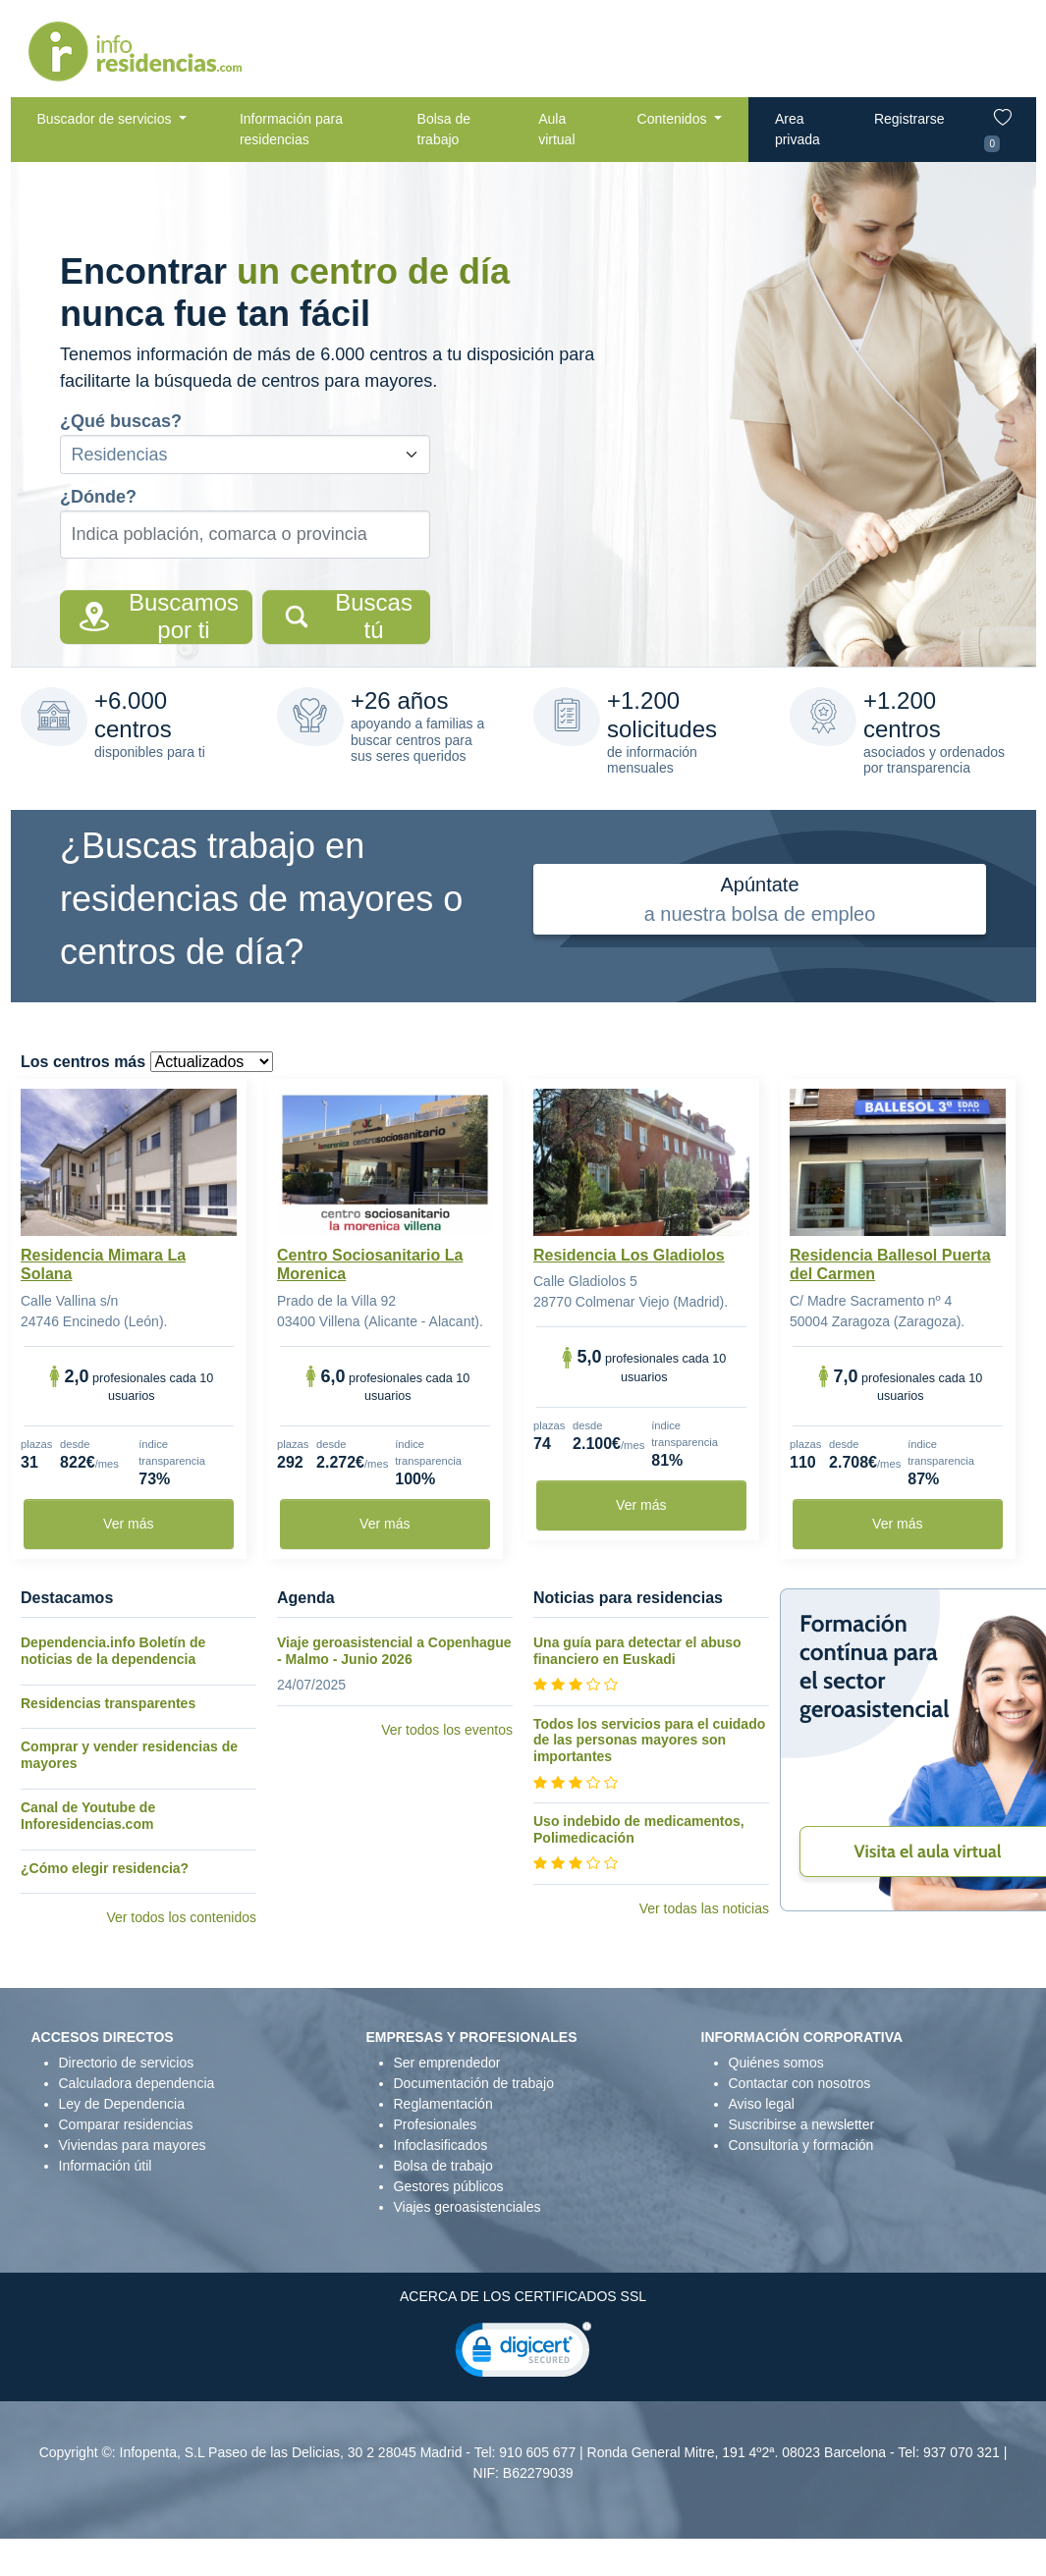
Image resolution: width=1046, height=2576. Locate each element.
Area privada (797, 129)
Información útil (105, 2166)
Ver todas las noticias (704, 1908)
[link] (523, 2354)
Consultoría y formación (801, 2145)
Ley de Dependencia (122, 2104)
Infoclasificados (441, 2145)
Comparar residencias (126, 2124)
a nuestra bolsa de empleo (760, 897)
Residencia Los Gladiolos (629, 1255)
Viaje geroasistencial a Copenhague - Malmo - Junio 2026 (394, 1651)
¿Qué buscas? (121, 421)
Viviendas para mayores (132, 2145)
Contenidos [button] (674, 119)
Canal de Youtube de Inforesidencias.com (88, 1815)
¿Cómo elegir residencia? (105, 1868)
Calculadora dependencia (137, 2083)
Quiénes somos (776, 2062)
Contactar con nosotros (800, 2083)
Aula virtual (556, 129)
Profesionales (435, 2124)
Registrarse (909, 119)
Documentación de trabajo (474, 2083)
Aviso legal (762, 2104)
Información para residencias (291, 129)
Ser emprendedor (447, 2062)
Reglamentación (443, 2104)
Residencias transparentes (108, 1703)
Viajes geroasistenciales (467, 2207)
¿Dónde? (98, 497)
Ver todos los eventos (447, 1730)
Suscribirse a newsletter (802, 2124)
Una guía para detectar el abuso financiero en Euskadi (637, 1651)
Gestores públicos (449, 2186)
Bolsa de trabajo (443, 129)
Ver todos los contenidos (181, 1917)
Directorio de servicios (126, 2062)
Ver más (128, 1523)
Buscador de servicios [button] (106, 119)
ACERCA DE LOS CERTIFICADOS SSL (523, 2296)
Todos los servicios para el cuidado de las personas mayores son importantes (649, 1740)
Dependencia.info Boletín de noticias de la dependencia (113, 1651)
